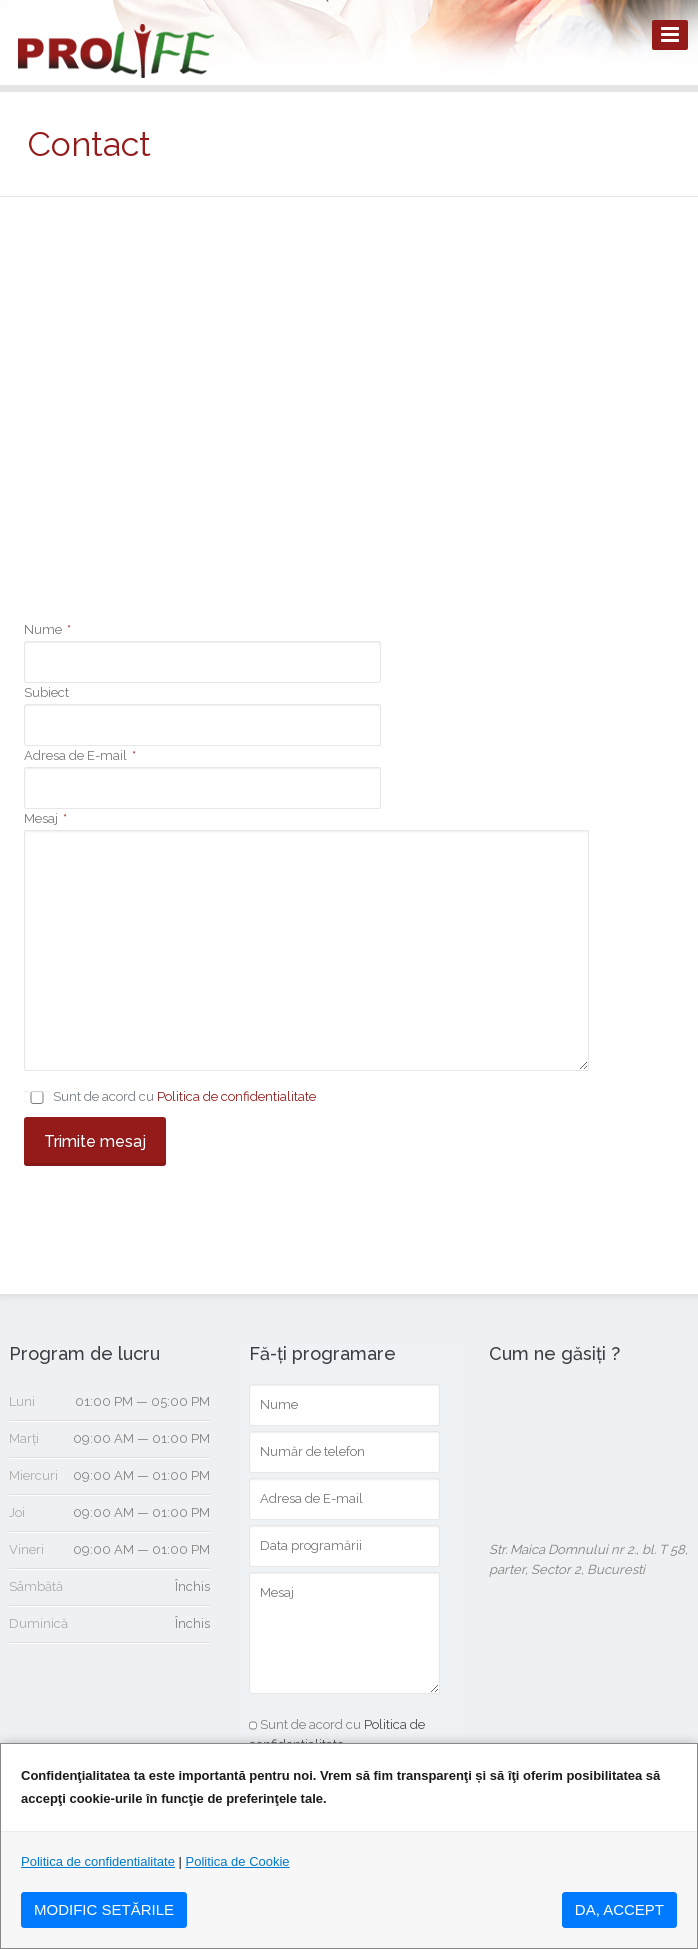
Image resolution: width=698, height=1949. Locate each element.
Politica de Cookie (238, 1861)
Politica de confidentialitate (236, 1096)
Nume (47, 629)
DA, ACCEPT (619, 1909)
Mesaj (45, 818)
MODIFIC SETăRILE (104, 1909)
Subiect (46, 692)
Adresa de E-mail (80, 755)
